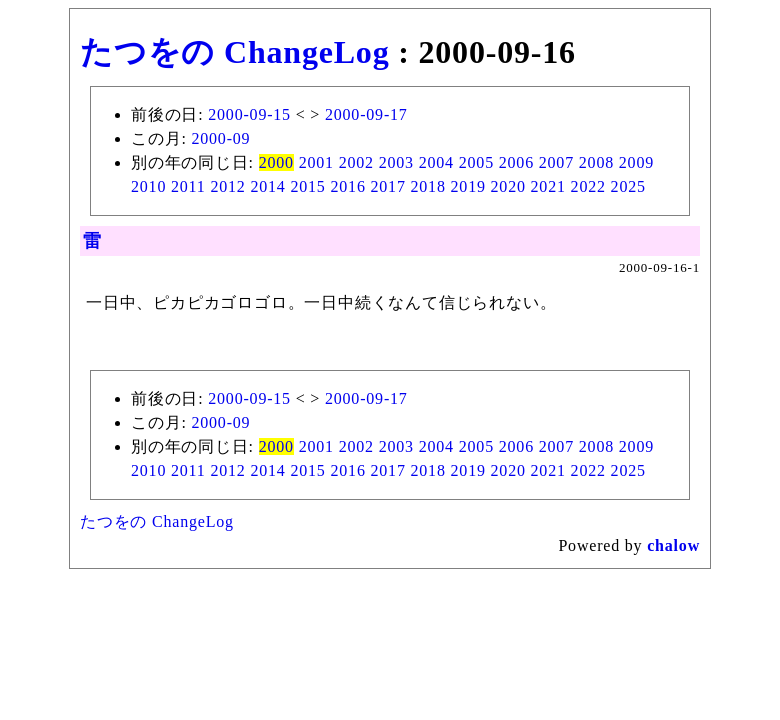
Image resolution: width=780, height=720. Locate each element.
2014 (267, 186)
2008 (596, 162)
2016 (347, 186)
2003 (396, 162)
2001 (316, 162)
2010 (148, 186)
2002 (356, 162)
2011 (188, 186)
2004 (436, 162)
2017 (388, 186)
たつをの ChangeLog (234, 52)
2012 (227, 186)
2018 (428, 186)
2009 (636, 162)
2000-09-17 (366, 114)
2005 (476, 162)
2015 (307, 186)
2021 (548, 186)
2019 (468, 186)
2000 (276, 162)
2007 (556, 162)
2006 (516, 162)
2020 (508, 186)
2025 (628, 186)
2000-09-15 (249, 114)
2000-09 (220, 138)
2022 (588, 186)
